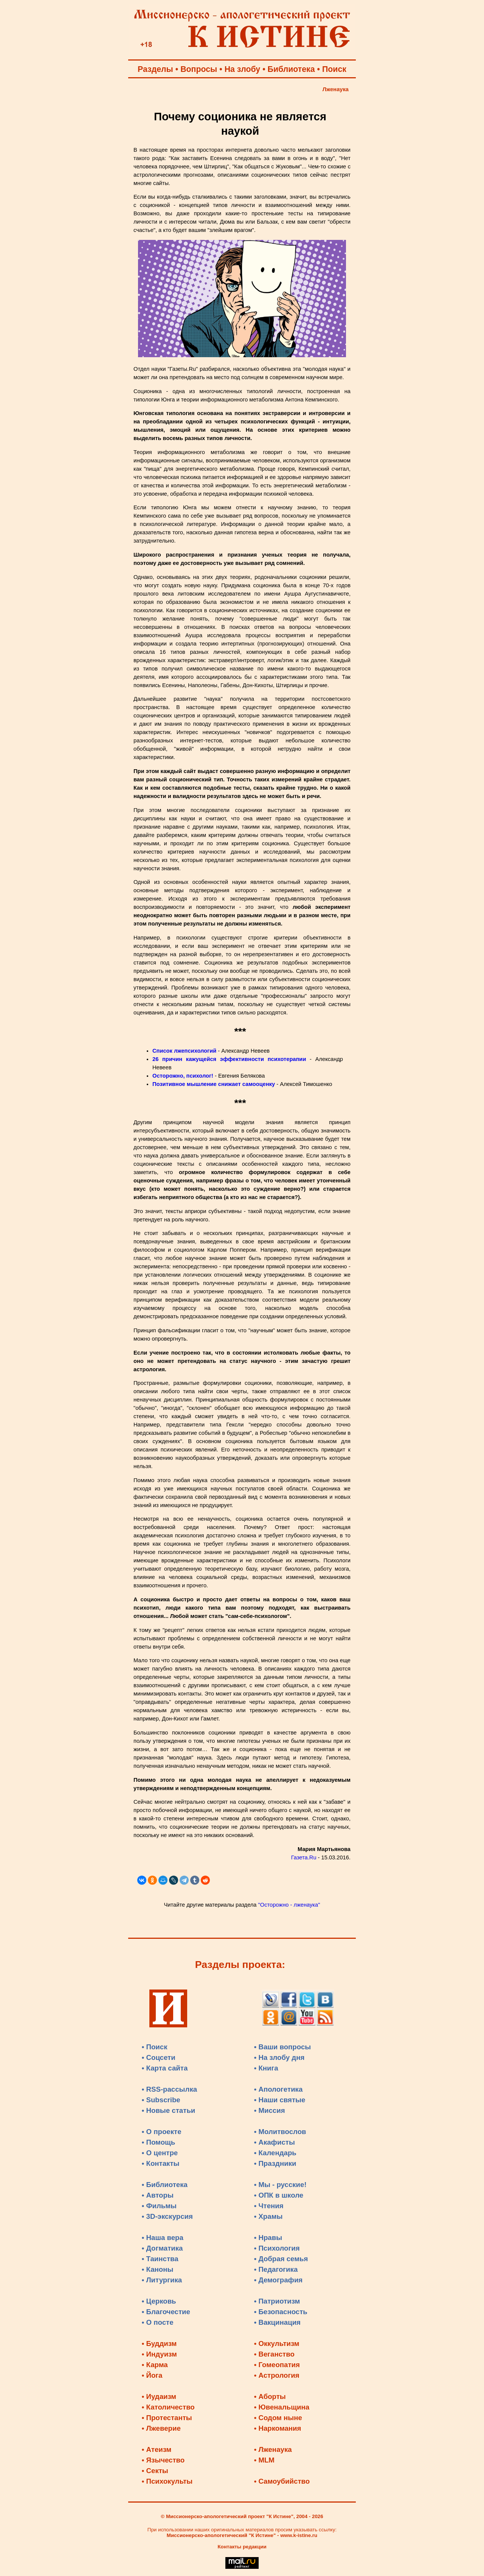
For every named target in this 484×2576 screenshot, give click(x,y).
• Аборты (270, 2396)
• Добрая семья (281, 2259)
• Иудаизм (159, 2396)
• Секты (155, 2471)
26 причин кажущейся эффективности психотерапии (229, 1059)
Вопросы (198, 69)
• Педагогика (276, 2269)
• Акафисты (274, 2142)
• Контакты (161, 2163)
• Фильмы (159, 2206)
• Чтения (269, 2206)
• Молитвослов (280, 2132)
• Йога (152, 2375)
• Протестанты (167, 2418)
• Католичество (168, 2407)
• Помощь (158, 2142)
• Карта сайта (165, 2068)
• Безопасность (280, 2312)
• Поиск (155, 2047)
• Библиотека (165, 2185)
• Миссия (269, 2110)
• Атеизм (157, 2449)
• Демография (278, 2280)
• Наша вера (162, 2238)
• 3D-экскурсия (167, 2216)
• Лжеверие (161, 2428)
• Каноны (158, 2269)
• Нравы (268, 2238)
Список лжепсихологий (184, 1051)
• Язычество (163, 2460)
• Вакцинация (277, 2322)
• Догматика (162, 2248)
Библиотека (291, 69)
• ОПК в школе (278, 2195)
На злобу (243, 69)
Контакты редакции (241, 2547)
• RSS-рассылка (169, 2089)
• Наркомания (277, 2428)
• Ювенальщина (281, 2407)
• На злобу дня (279, 2057)
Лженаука (336, 89)
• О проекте (162, 2132)
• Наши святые (280, 2100)
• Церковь (159, 2301)
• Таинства (160, 2259)
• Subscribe (161, 2100)
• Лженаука (273, 2449)
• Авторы (158, 2195)
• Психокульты (167, 2481)
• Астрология (276, 2375)
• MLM (264, 2460)
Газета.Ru (303, 1857)
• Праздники (275, 2163)
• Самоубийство (282, 2481)
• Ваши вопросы (282, 2047)
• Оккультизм (276, 2343)
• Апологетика (278, 2089)
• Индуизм (159, 2354)
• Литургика (162, 2280)
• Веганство (274, 2354)
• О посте (158, 2322)
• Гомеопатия (277, 2365)
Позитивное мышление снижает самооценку (213, 1084)
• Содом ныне (278, 2418)
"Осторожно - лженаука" (289, 1905)
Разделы (155, 69)
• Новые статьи (168, 2110)
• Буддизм (159, 2343)
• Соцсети (158, 2057)
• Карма (155, 2365)
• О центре (160, 2153)
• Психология (277, 2248)
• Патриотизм (277, 2301)
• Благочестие (166, 2312)
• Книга (266, 2068)
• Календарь (275, 2153)
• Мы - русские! (280, 2185)
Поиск (334, 69)
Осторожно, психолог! (182, 1076)
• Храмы (268, 2216)
